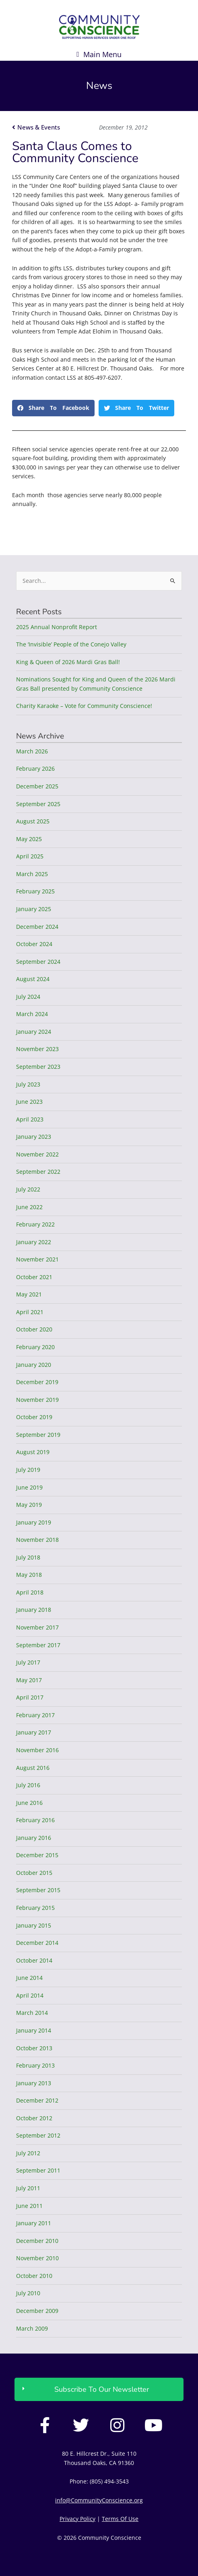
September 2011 (38, 2170)
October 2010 (34, 2276)
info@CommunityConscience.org (99, 2500)
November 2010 (37, 2258)
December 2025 (37, 786)
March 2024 (32, 1014)
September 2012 (38, 2135)
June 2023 (29, 1101)
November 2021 (37, 1259)
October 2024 (34, 944)
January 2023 (33, 1136)
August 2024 (33, 979)
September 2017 (38, 1645)
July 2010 (28, 2293)
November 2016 (37, 1750)
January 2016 (33, 1837)
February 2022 (35, 1224)
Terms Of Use (120, 2519)
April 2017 (29, 1697)
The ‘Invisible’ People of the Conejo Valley (71, 644)
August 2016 (33, 1768)
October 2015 (34, 1872)
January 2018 (33, 1609)
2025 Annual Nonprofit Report (56, 627)
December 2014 (37, 1942)
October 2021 (34, 1277)
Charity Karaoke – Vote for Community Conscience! (84, 706)
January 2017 (33, 1732)
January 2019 (33, 1522)
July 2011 (28, 2188)
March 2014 (32, 2012)
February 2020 (35, 1347)
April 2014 (29, 1995)
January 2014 (33, 2030)
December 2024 (37, 926)
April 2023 (29, 1119)
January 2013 (33, 2083)
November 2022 (37, 1154)
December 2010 (37, 2241)
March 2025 (32, 874)
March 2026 (32, 751)
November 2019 (37, 1399)
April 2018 (29, 1592)
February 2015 (35, 1907)
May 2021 (29, 1294)
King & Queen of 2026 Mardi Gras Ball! (68, 662)
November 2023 (37, 1049)
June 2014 (29, 1977)
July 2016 (28, 1785)
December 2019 (37, 1382)
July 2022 (28, 1189)
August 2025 (33, 821)
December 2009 (37, 2311)
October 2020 (34, 1329)
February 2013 (35, 2065)
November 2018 (37, 1539)
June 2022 (29, 1207)
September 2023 (38, 1066)
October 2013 (34, 2048)
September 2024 (38, 961)
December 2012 (37, 2100)
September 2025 (38, 804)
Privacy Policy (77, 2519)
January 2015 (33, 1925)
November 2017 (37, 1627)
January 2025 (33, 909)
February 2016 (35, 1820)
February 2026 (35, 768)
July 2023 (28, 1084)
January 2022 (33, 1242)
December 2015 (37, 1855)
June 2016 (29, 1802)
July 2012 (28, 2153)
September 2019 (38, 1434)
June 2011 (29, 2206)
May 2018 (29, 1574)
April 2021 (29, 1312)
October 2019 (34, 1417)
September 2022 (38, 1171)
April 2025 (29, 856)
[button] (99, 54)
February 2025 (35, 891)
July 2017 (28, 1662)
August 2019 (33, 1452)
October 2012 (34, 2118)
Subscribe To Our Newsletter (101, 2389)
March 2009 (32, 2328)
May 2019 (29, 1504)
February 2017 (35, 1715)
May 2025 (29, 839)
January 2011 (33, 2223)
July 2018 (28, 1557)
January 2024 (33, 1031)
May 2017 (29, 1680)
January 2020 (33, 1364)
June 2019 (29, 1487)
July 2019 (28, 1469)
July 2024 (28, 996)
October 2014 (34, 1960)
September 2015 (38, 1890)
